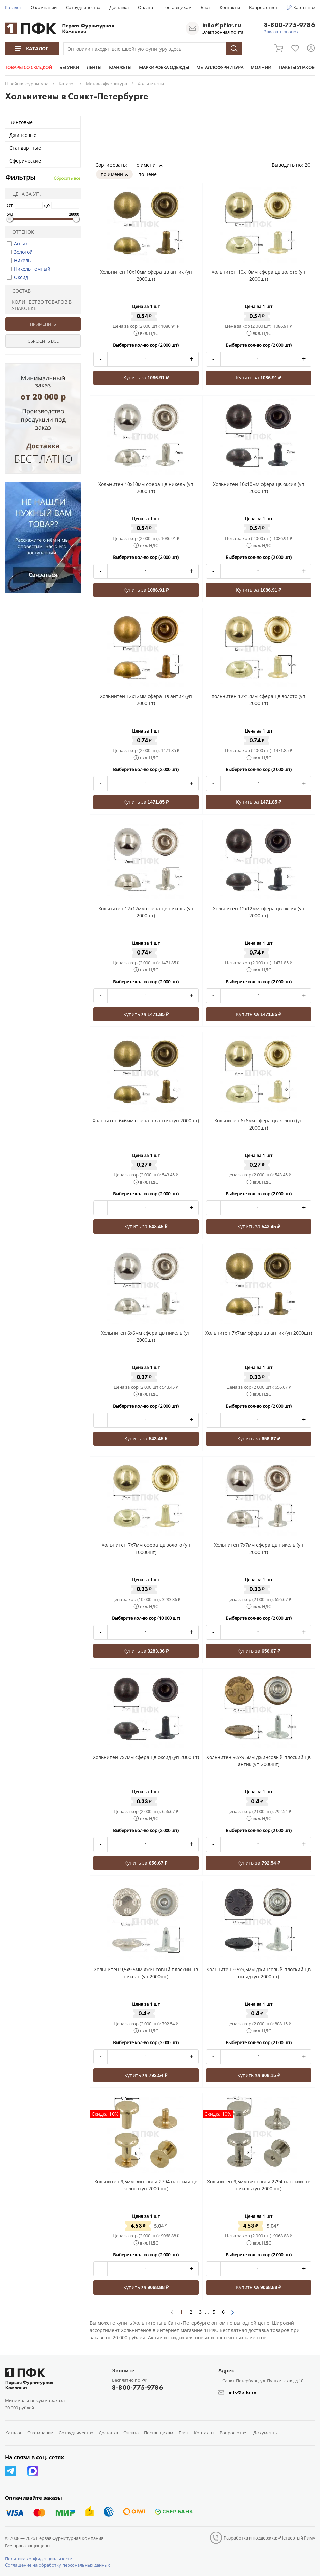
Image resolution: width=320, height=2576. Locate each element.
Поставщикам (177, 7)
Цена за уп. (24, 194)
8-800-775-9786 (289, 25)
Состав (19, 291)
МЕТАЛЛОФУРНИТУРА (217, 67)
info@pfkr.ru (221, 25)
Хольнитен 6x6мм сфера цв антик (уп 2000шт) (146, 1120)
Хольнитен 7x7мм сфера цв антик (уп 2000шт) (258, 1333)
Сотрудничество (83, 7)
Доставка (119, 7)
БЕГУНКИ (69, 67)
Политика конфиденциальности (38, 2559)
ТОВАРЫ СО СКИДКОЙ (28, 67)
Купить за (146, 377)
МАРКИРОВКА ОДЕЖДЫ (162, 67)
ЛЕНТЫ (93, 67)
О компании (44, 7)
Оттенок (21, 232)
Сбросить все (67, 178)
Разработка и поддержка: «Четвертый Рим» (269, 2538)
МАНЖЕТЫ (119, 67)
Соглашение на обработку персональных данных (57, 2565)
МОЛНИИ (258, 67)
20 (310, 165)
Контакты (230, 7)
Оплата (145, 7)
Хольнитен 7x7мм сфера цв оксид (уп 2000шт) (146, 1757)
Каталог (13, 7)
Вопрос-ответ (263, 7)
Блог (206, 7)
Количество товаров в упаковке (39, 305)
